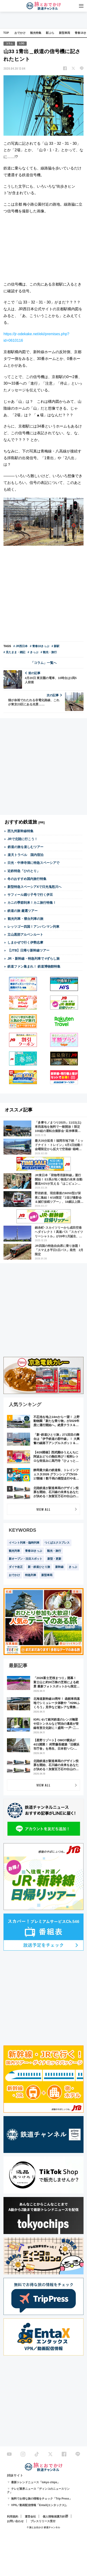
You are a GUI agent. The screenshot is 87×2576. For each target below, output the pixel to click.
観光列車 (14, 1550)
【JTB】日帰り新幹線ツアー (28, 950)
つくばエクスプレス (57, 1542)
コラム (9, 43)
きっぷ (73, 1567)
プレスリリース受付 (42, 2521)
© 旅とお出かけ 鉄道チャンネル (43, 2527)
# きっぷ (33, 652)
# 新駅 (55, 646)
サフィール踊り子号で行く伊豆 (30, 895)
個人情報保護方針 (54, 2516)
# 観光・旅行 (49, 652)
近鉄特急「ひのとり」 (23, 871)
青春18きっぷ (33, 1550)
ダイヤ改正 (16, 1567)
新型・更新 (54, 1558)
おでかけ (20, 32)
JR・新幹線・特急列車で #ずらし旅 (33, 958)
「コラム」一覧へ (44, 663)
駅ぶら (50, 32)
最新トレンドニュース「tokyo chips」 (35, 2482)
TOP (6, 32)
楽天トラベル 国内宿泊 (25, 855)
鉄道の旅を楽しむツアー (25, 847)
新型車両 (64, 32)
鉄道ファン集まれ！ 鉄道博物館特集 (33, 966)
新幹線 (59, 1567)
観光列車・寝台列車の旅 (25, 919)
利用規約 (12, 2516)
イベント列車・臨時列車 (24, 1542)
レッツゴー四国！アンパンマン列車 (33, 926)
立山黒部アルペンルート (25, 934)
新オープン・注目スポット (25, 1558)
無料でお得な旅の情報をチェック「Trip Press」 (41, 2498)
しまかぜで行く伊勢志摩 (25, 942)
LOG (21, 43)
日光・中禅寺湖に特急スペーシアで (33, 863)
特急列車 (30, 1575)
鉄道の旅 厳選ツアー (22, 911)
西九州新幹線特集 (20, 831)
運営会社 (30, 2516)
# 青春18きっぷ (39, 646)
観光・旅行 (54, 1550)
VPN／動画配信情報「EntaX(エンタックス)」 (39, 2505)
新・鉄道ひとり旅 (39, 1567)
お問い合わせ (15, 2521)
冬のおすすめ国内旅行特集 (26, 879)
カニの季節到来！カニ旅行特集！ (31, 902)
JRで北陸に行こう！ (22, 839)
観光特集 (35, 32)
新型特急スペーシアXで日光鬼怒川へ (34, 887)
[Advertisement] (43, 594)
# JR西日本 (20, 646)
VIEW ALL (43, 1509)
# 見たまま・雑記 (14, 652)
